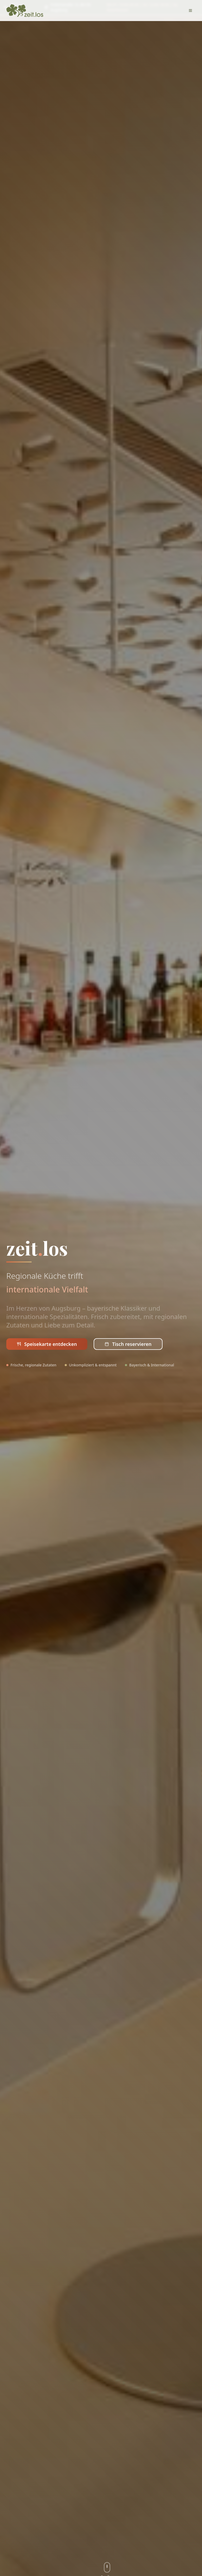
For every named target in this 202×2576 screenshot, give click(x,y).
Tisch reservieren (128, 1344)
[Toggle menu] (190, 10)
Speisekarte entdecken (47, 1344)
